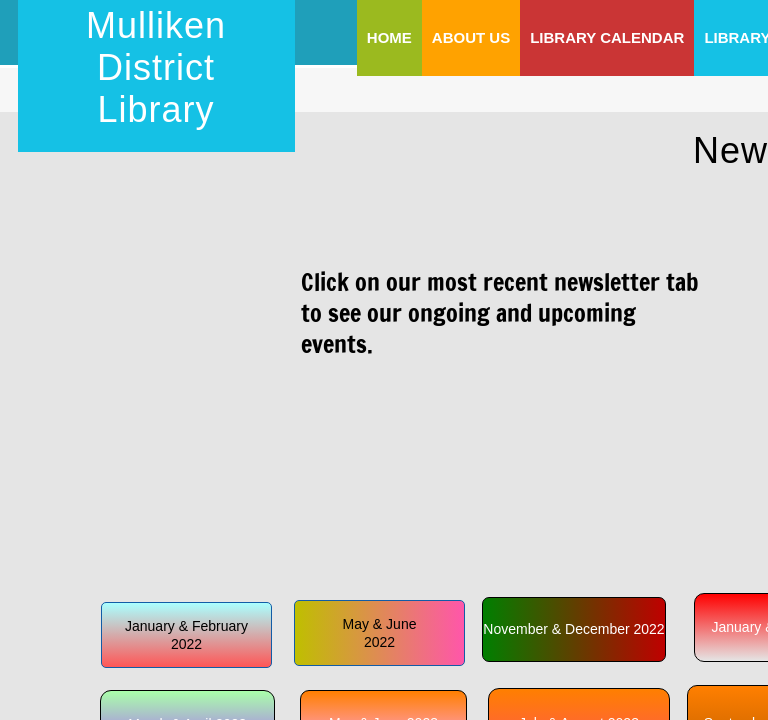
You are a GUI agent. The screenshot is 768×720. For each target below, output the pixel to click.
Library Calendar (607, 37)
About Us (471, 37)
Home (389, 37)
